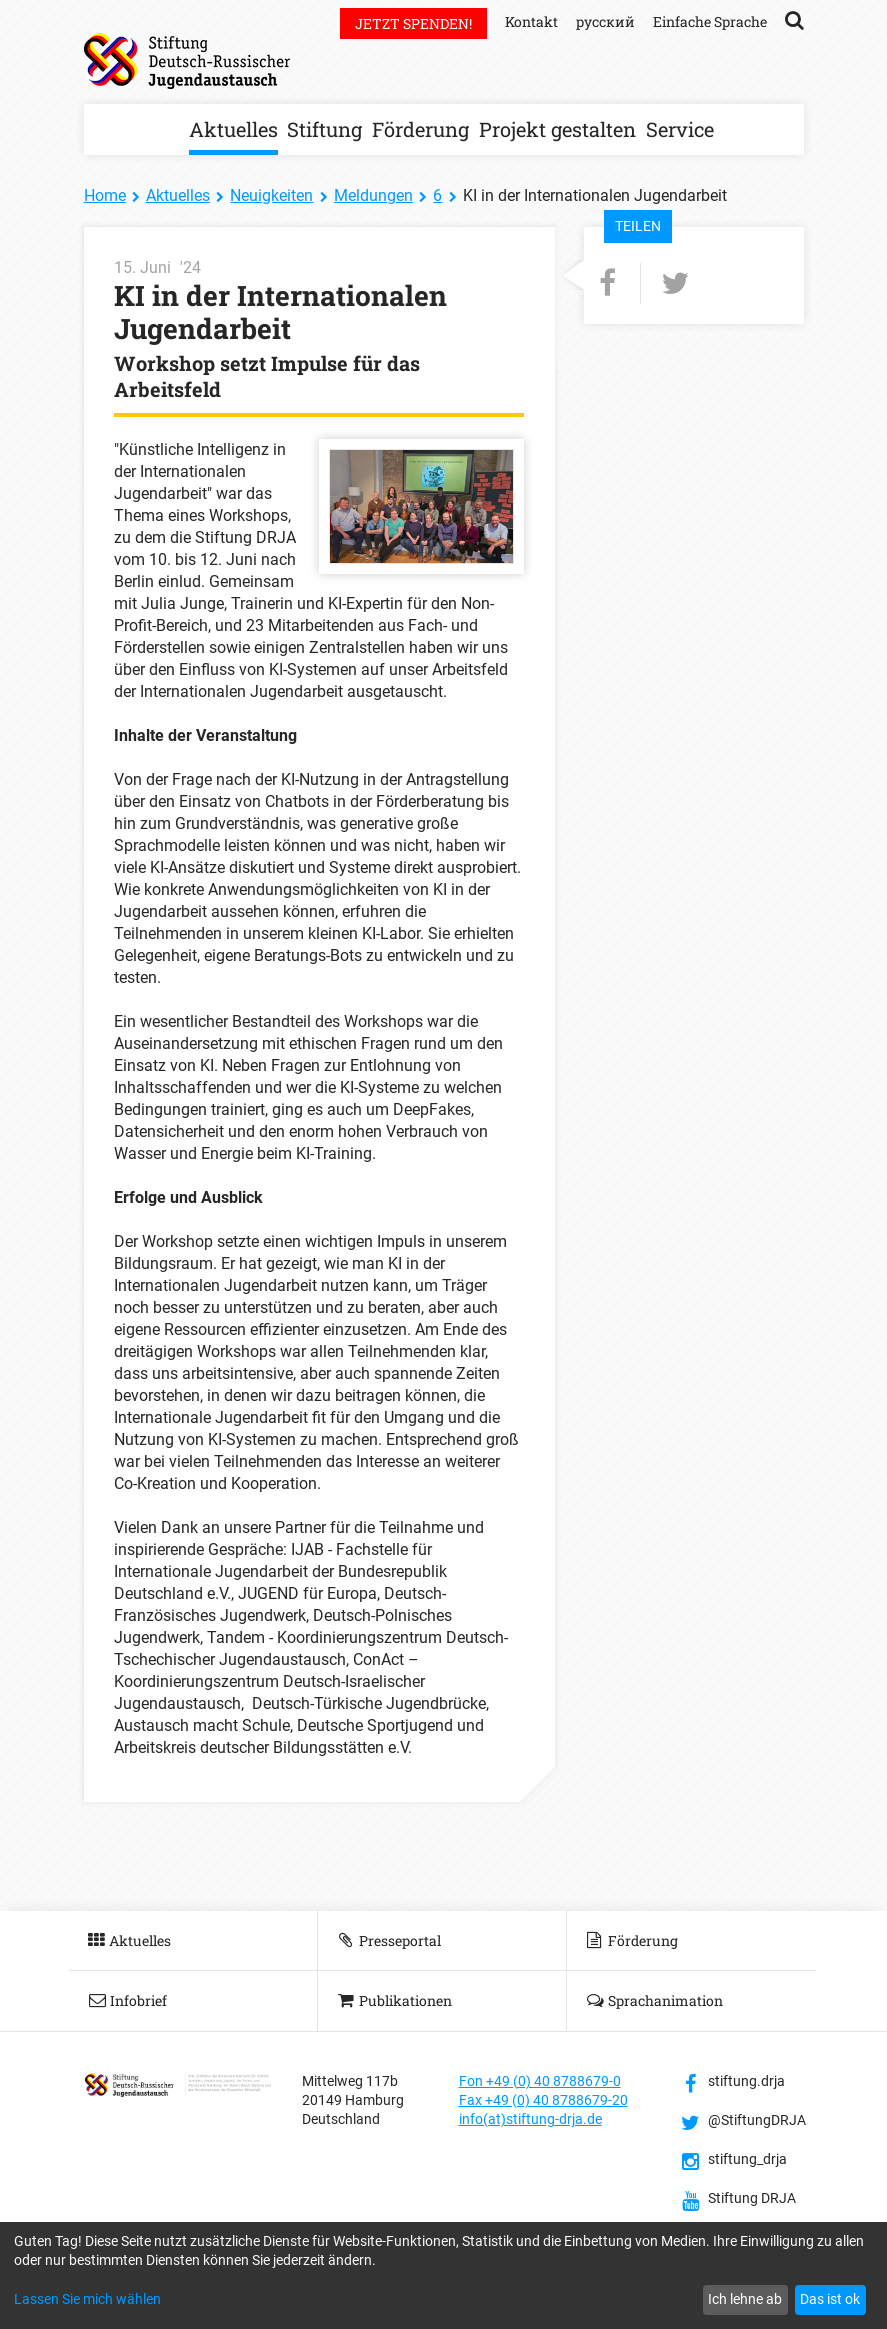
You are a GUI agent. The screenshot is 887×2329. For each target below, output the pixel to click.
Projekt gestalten (557, 129)
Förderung (420, 129)
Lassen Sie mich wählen (87, 2299)
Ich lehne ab (745, 2299)
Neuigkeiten (271, 195)
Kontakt (531, 21)
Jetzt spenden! (413, 23)
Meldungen (373, 195)
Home (105, 195)
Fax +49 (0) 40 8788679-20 (543, 2100)
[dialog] (443, 2275)
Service (680, 129)
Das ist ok (830, 2299)
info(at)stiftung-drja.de (530, 2119)
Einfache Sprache (710, 21)
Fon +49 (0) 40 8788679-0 (540, 2081)
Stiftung (324, 129)
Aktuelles (233, 129)
